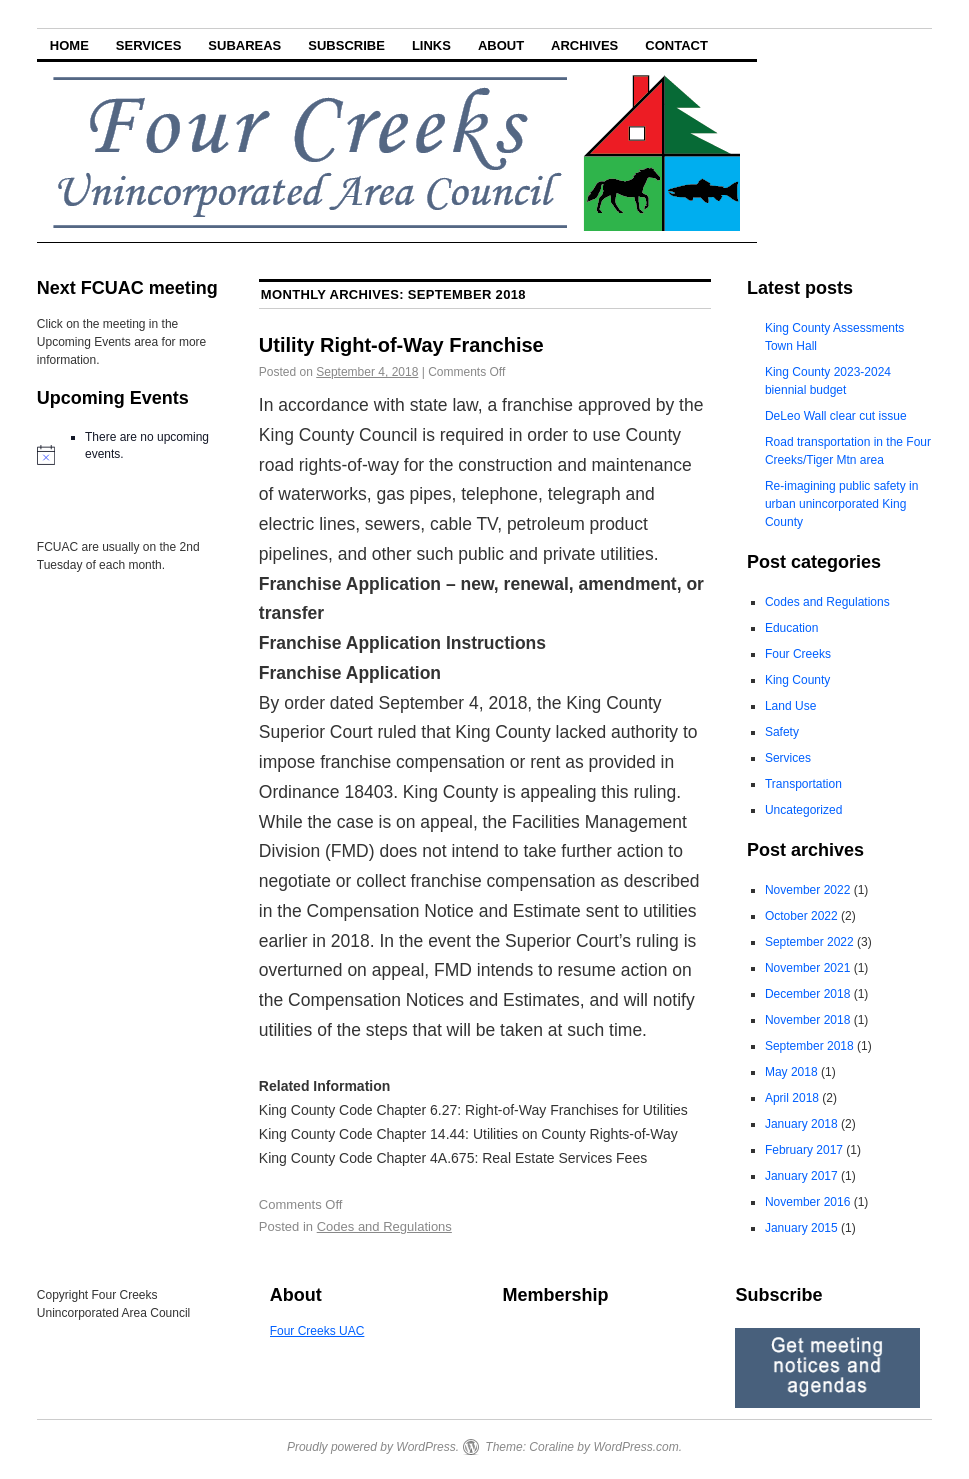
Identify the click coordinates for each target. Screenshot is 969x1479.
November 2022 (807, 890)
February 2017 (804, 1150)
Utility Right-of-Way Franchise (401, 345)
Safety (782, 732)
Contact (676, 45)
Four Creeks (798, 654)
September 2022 (809, 942)
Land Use (790, 706)
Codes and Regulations (384, 1226)
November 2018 (807, 1020)
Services (149, 45)
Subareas (244, 45)
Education (791, 628)
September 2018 (809, 1046)
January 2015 (801, 1228)
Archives (584, 45)
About (501, 45)
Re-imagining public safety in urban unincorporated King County (841, 504)
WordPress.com (635, 1447)
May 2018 (791, 1072)
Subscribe (346, 45)
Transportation (803, 784)
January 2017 (801, 1176)
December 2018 (807, 994)
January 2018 (801, 1124)
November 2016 (807, 1202)
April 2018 (792, 1098)
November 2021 (807, 968)
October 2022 (801, 916)
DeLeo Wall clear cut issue (836, 416)
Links (431, 45)
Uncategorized (803, 810)
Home (69, 45)
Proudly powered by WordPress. (373, 1447)
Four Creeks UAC (317, 1331)
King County (797, 680)
